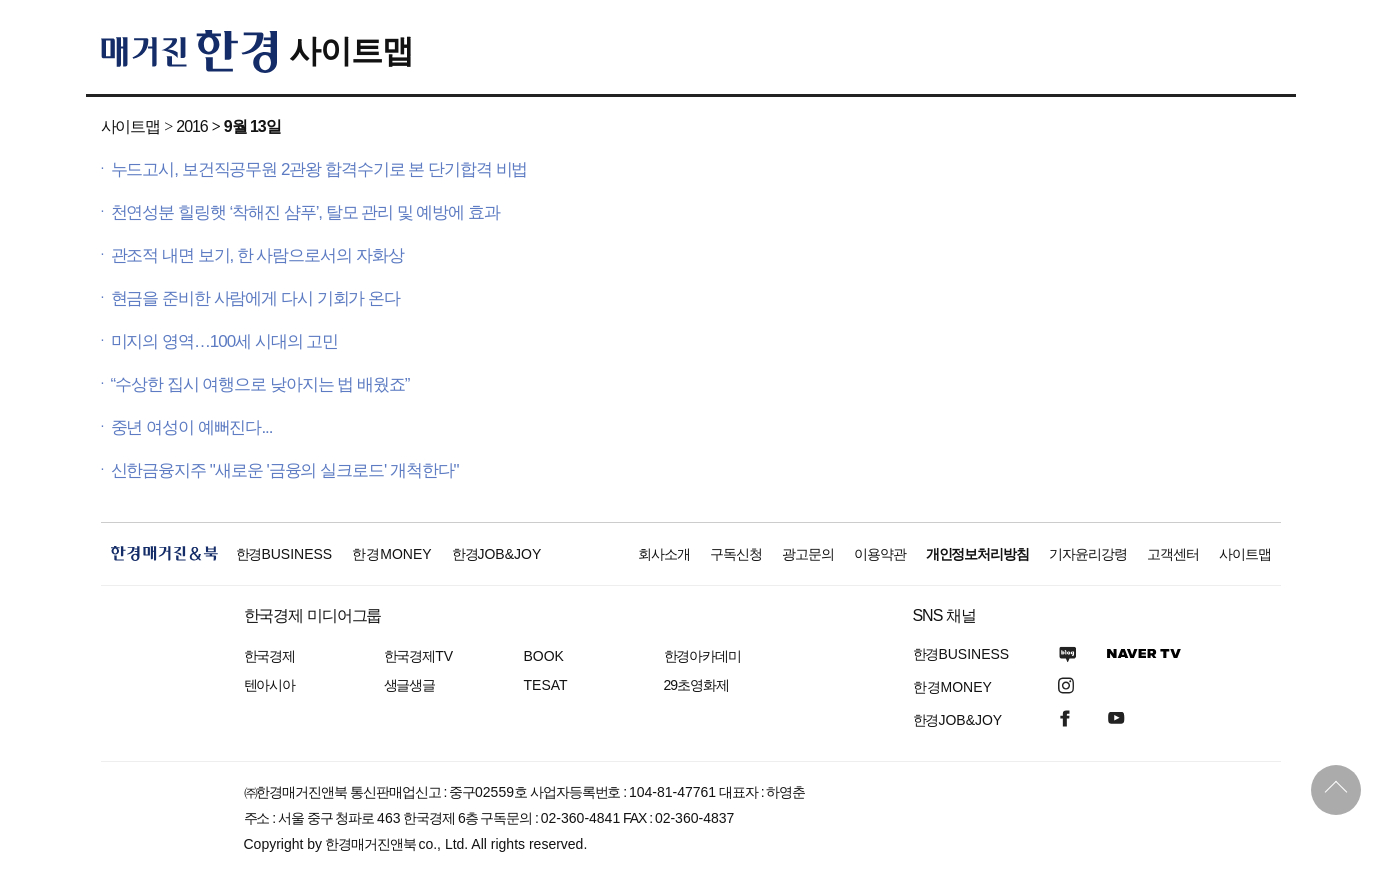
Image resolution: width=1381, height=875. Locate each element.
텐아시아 (270, 685)
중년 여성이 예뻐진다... (192, 427)
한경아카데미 (703, 656)
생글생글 (410, 685)
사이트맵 (351, 51)
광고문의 (808, 554)
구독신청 (736, 554)
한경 (284, 554)
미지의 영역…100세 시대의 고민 (225, 341)
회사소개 (664, 554)
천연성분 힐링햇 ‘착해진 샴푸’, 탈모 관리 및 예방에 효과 (305, 212)
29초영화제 (696, 685)
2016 (191, 126)
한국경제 (270, 656)
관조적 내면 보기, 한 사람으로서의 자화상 (257, 255)
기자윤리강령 (1088, 554)
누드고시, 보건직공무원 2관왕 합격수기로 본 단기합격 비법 (319, 169)
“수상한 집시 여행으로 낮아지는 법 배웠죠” (260, 384)
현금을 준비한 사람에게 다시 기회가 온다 (256, 298)
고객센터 (1173, 554)
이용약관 (880, 554)
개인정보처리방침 (978, 554)
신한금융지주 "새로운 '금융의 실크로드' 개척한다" (285, 470)
